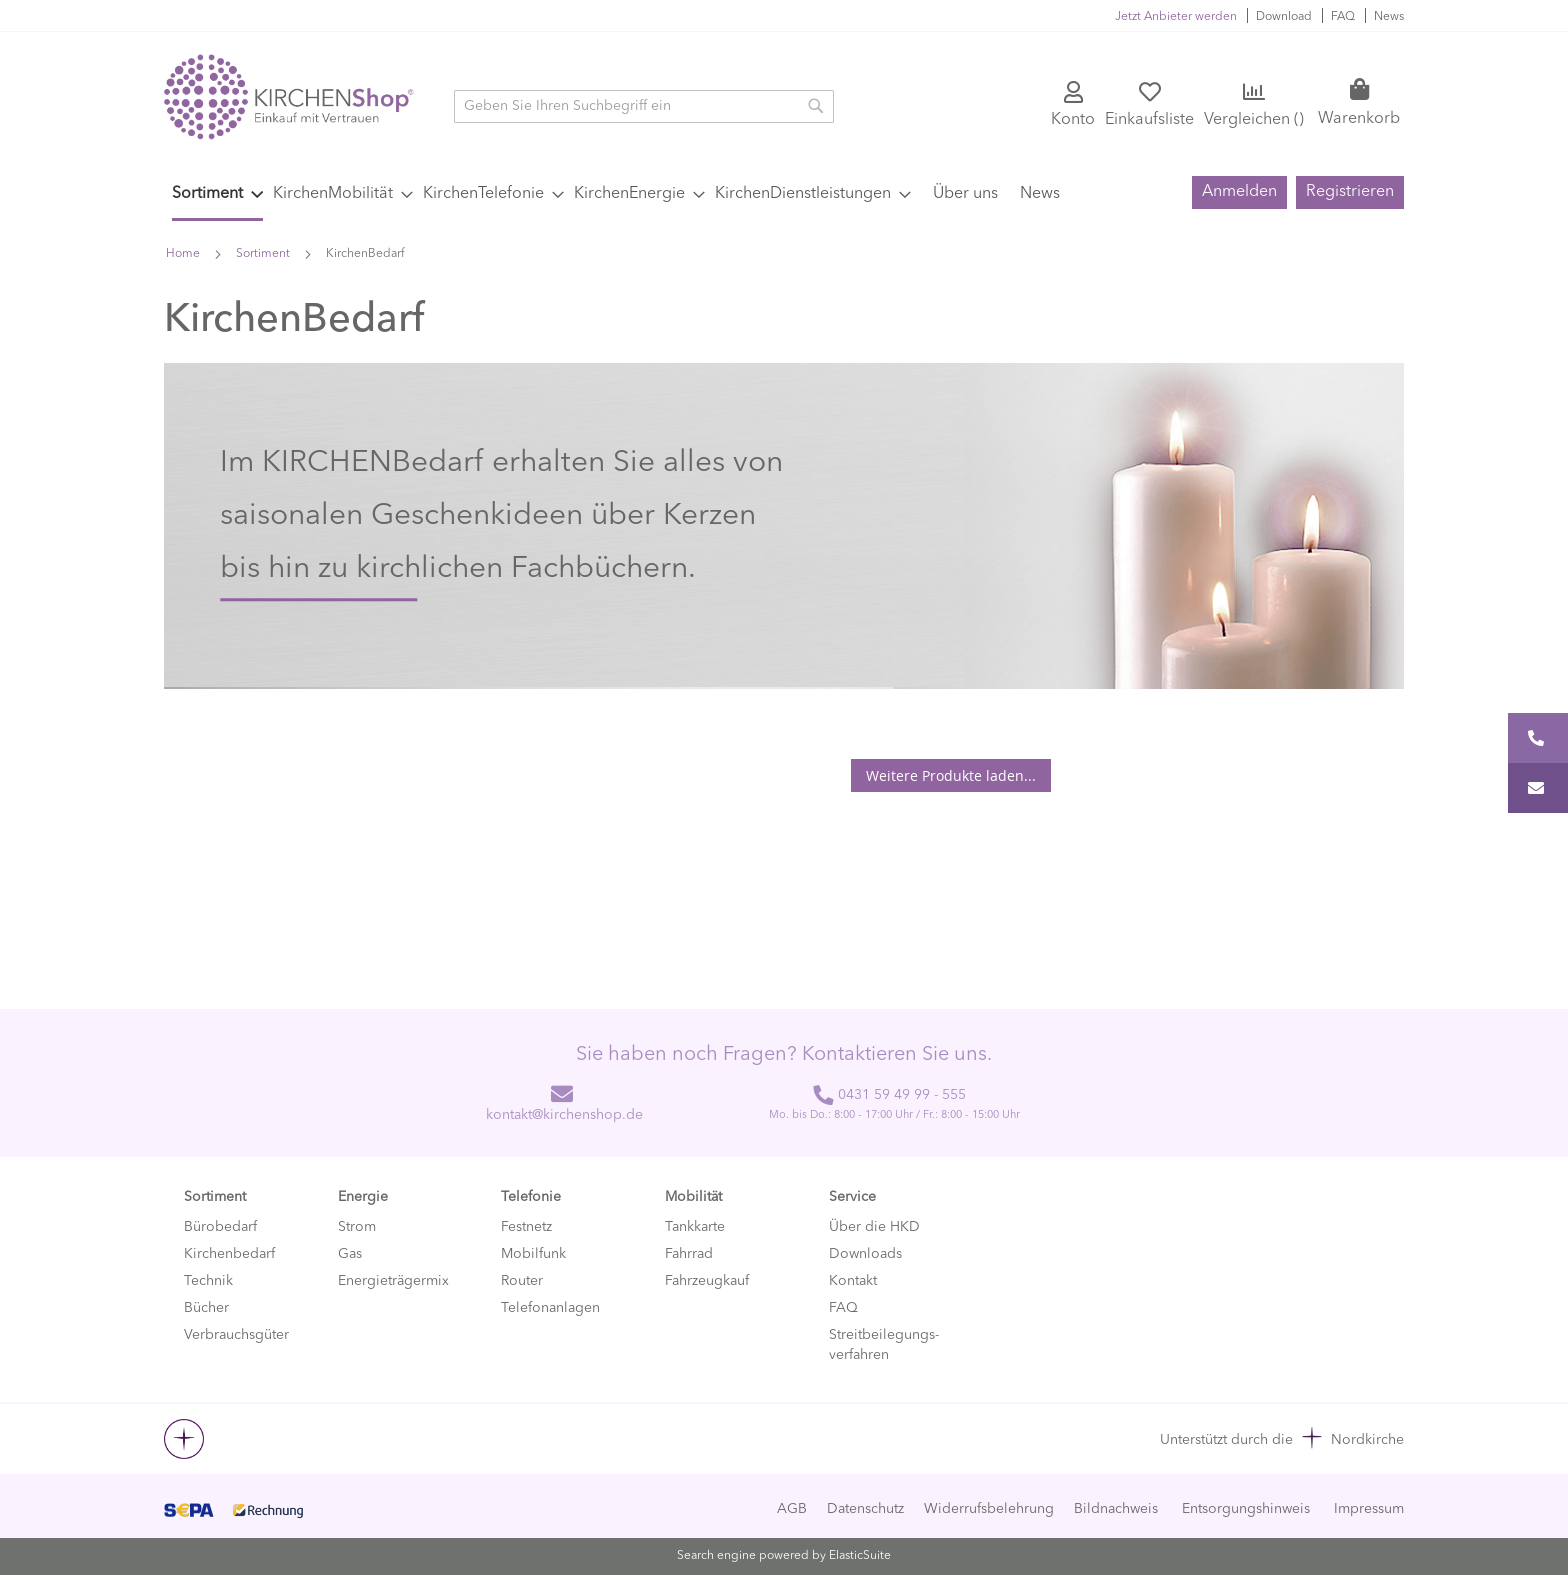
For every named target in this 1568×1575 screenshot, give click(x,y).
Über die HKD (874, 1227)
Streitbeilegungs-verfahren (884, 1345)
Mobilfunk (533, 1254)
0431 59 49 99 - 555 (889, 1095)
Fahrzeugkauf (707, 1281)
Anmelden (1239, 192)
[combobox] (644, 106)
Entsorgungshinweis (1246, 1509)
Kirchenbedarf (229, 1254)
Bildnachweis (1116, 1509)
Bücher (206, 1308)
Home (184, 254)
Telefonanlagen (550, 1308)
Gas (350, 1254)
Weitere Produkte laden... (951, 775)
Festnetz (526, 1227)
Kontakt (853, 1281)
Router (522, 1281)
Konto (1073, 120)
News (1389, 17)
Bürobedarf (220, 1227)
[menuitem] (217, 196)
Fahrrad (689, 1254)
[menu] (660, 196)
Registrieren (1350, 192)
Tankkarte (695, 1227)
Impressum (1369, 1509)
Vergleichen (1254, 120)
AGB (792, 1509)
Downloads (865, 1254)
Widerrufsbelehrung (989, 1509)
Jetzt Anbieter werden (1176, 17)
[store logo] (289, 97)
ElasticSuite (860, 1556)
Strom (357, 1227)
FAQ (1343, 17)
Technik (208, 1281)
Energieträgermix (393, 1281)
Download (1284, 17)
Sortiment (264, 254)
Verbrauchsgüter (236, 1335)
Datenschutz (865, 1509)
